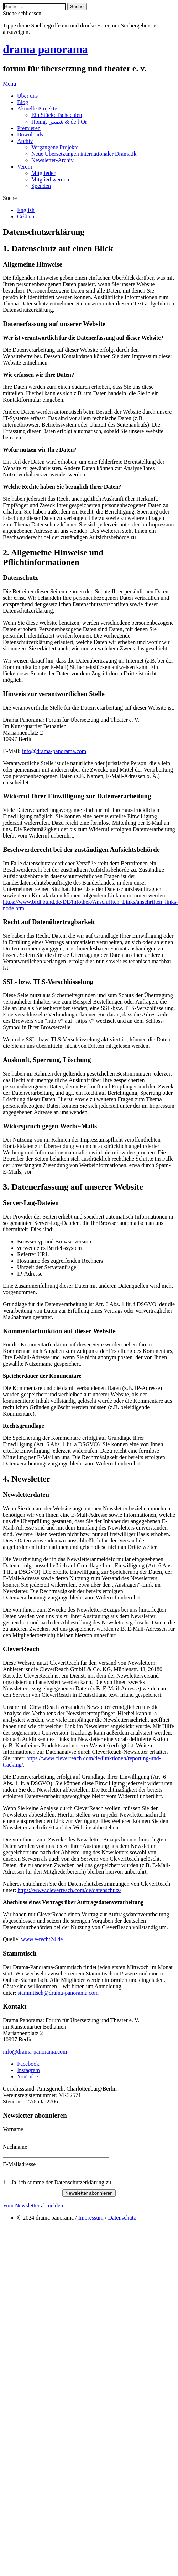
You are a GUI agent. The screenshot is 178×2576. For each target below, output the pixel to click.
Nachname (15, 2147)
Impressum (91, 2218)
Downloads (30, 135)
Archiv (25, 141)
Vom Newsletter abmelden (33, 2206)
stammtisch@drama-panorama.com (58, 1993)
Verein (24, 167)
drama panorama (45, 49)
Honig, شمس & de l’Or (59, 122)
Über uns (27, 96)
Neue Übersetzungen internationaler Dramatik (83, 154)
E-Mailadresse (19, 2164)
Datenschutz (122, 2218)
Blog (22, 102)
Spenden (41, 186)
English (26, 210)
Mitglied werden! (51, 179)
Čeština (25, 216)
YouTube (27, 2076)
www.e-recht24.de (42, 1939)
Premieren (29, 128)
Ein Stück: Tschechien (56, 115)
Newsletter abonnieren (88, 2193)
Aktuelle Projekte (37, 108)
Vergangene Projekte (55, 147)
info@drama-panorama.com (54, 751)
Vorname (13, 2129)
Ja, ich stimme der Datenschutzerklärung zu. (61, 2182)
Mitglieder (43, 173)
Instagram (28, 2070)
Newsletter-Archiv (52, 160)
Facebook (28, 2064)
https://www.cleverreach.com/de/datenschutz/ (69, 1890)
